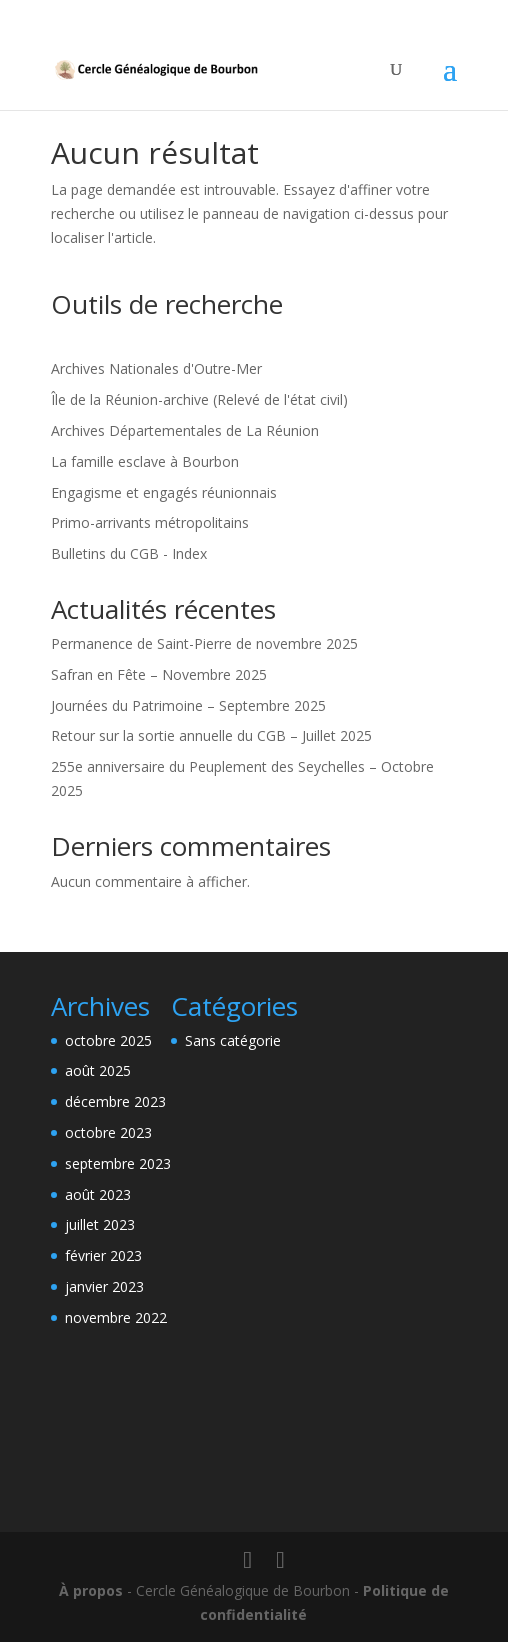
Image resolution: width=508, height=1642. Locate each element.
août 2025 (98, 1070)
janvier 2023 (104, 1286)
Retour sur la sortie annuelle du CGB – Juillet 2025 (211, 735)
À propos (91, 1590)
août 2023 (98, 1194)
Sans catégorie (233, 1040)
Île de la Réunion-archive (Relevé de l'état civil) (199, 399)
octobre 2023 (108, 1132)
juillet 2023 (100, 1224)
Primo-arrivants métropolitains (150, 522)
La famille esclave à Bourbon (145, 461)
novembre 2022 (116, 1317)
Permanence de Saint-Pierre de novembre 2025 (204, 643)
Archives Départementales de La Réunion (185, 430)
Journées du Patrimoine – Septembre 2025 (188, 705)
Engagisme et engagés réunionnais (164, 492)
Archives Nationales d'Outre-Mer (156, 368)
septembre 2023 (118, 1163)
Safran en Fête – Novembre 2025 (159, 674)
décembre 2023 (115, 1101)
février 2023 (103, 1255)
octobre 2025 (108, 1040)
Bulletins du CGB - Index (129, 553)
